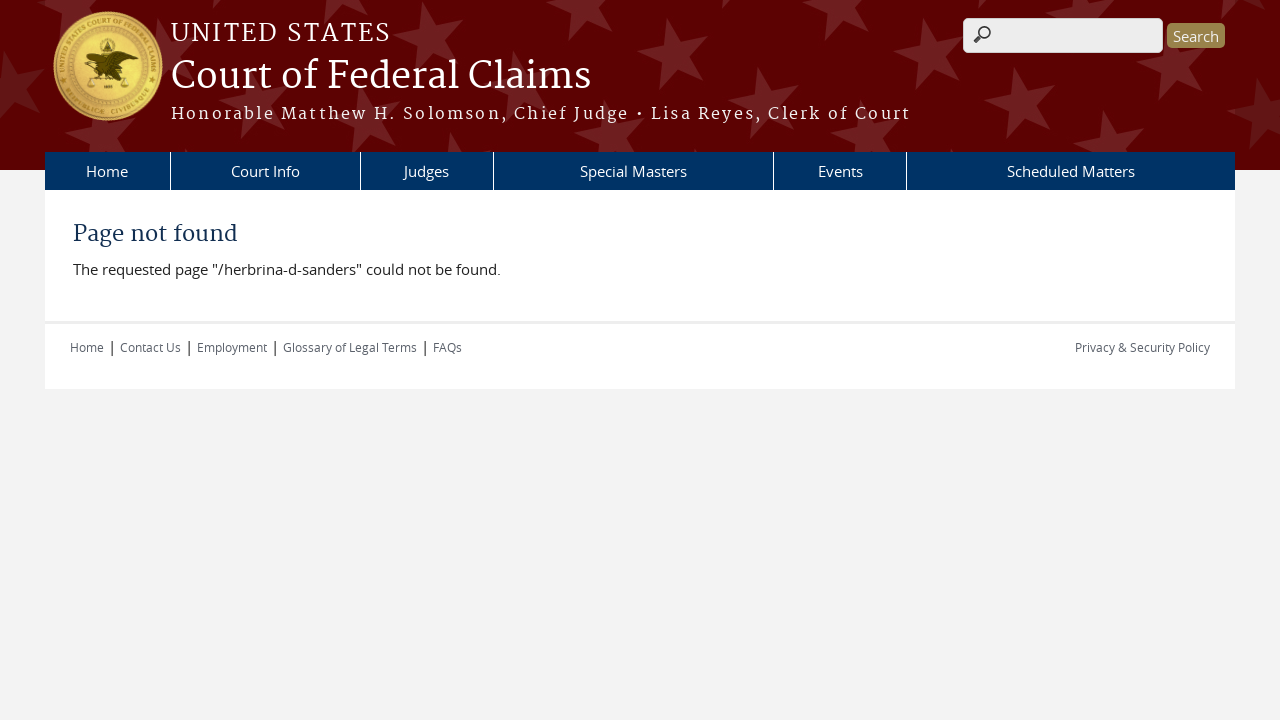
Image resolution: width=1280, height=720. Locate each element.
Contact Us (150, 347)
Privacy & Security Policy (1142, 347)
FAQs (447, 347)
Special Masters (633, 171)
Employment (232, 347)
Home (107, 171)
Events (840, 171)
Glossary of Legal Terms (350, 347)
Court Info (265, 171)
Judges (426, 171)
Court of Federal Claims (381, 77)
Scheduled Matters (1071, 171)
